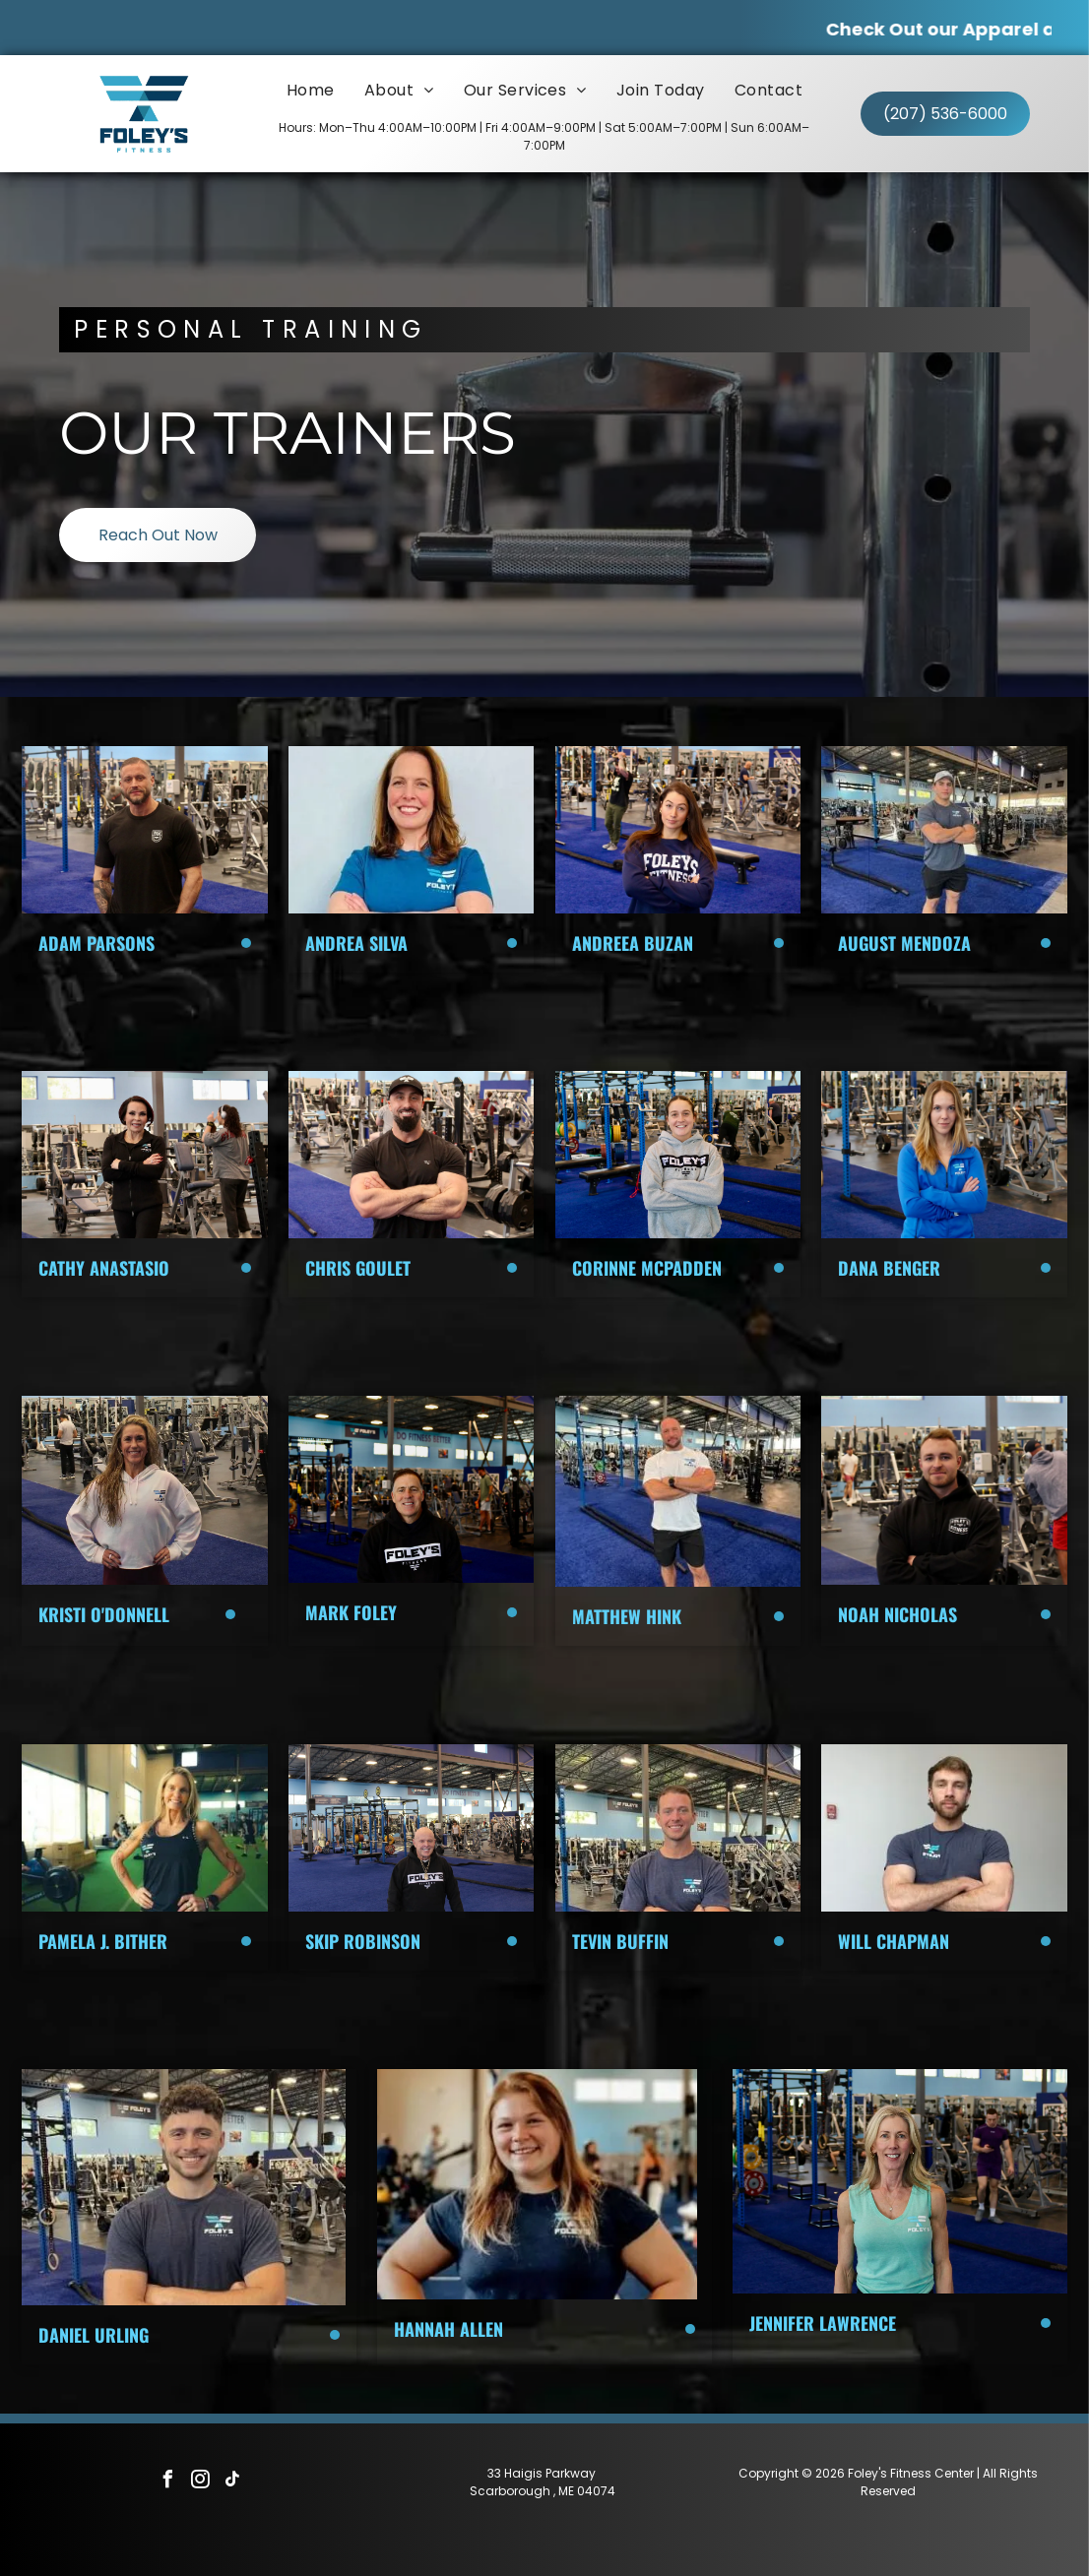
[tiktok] (233, 2482)
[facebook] (168, 2482)
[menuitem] (311, 90)
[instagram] (201, 2482)
